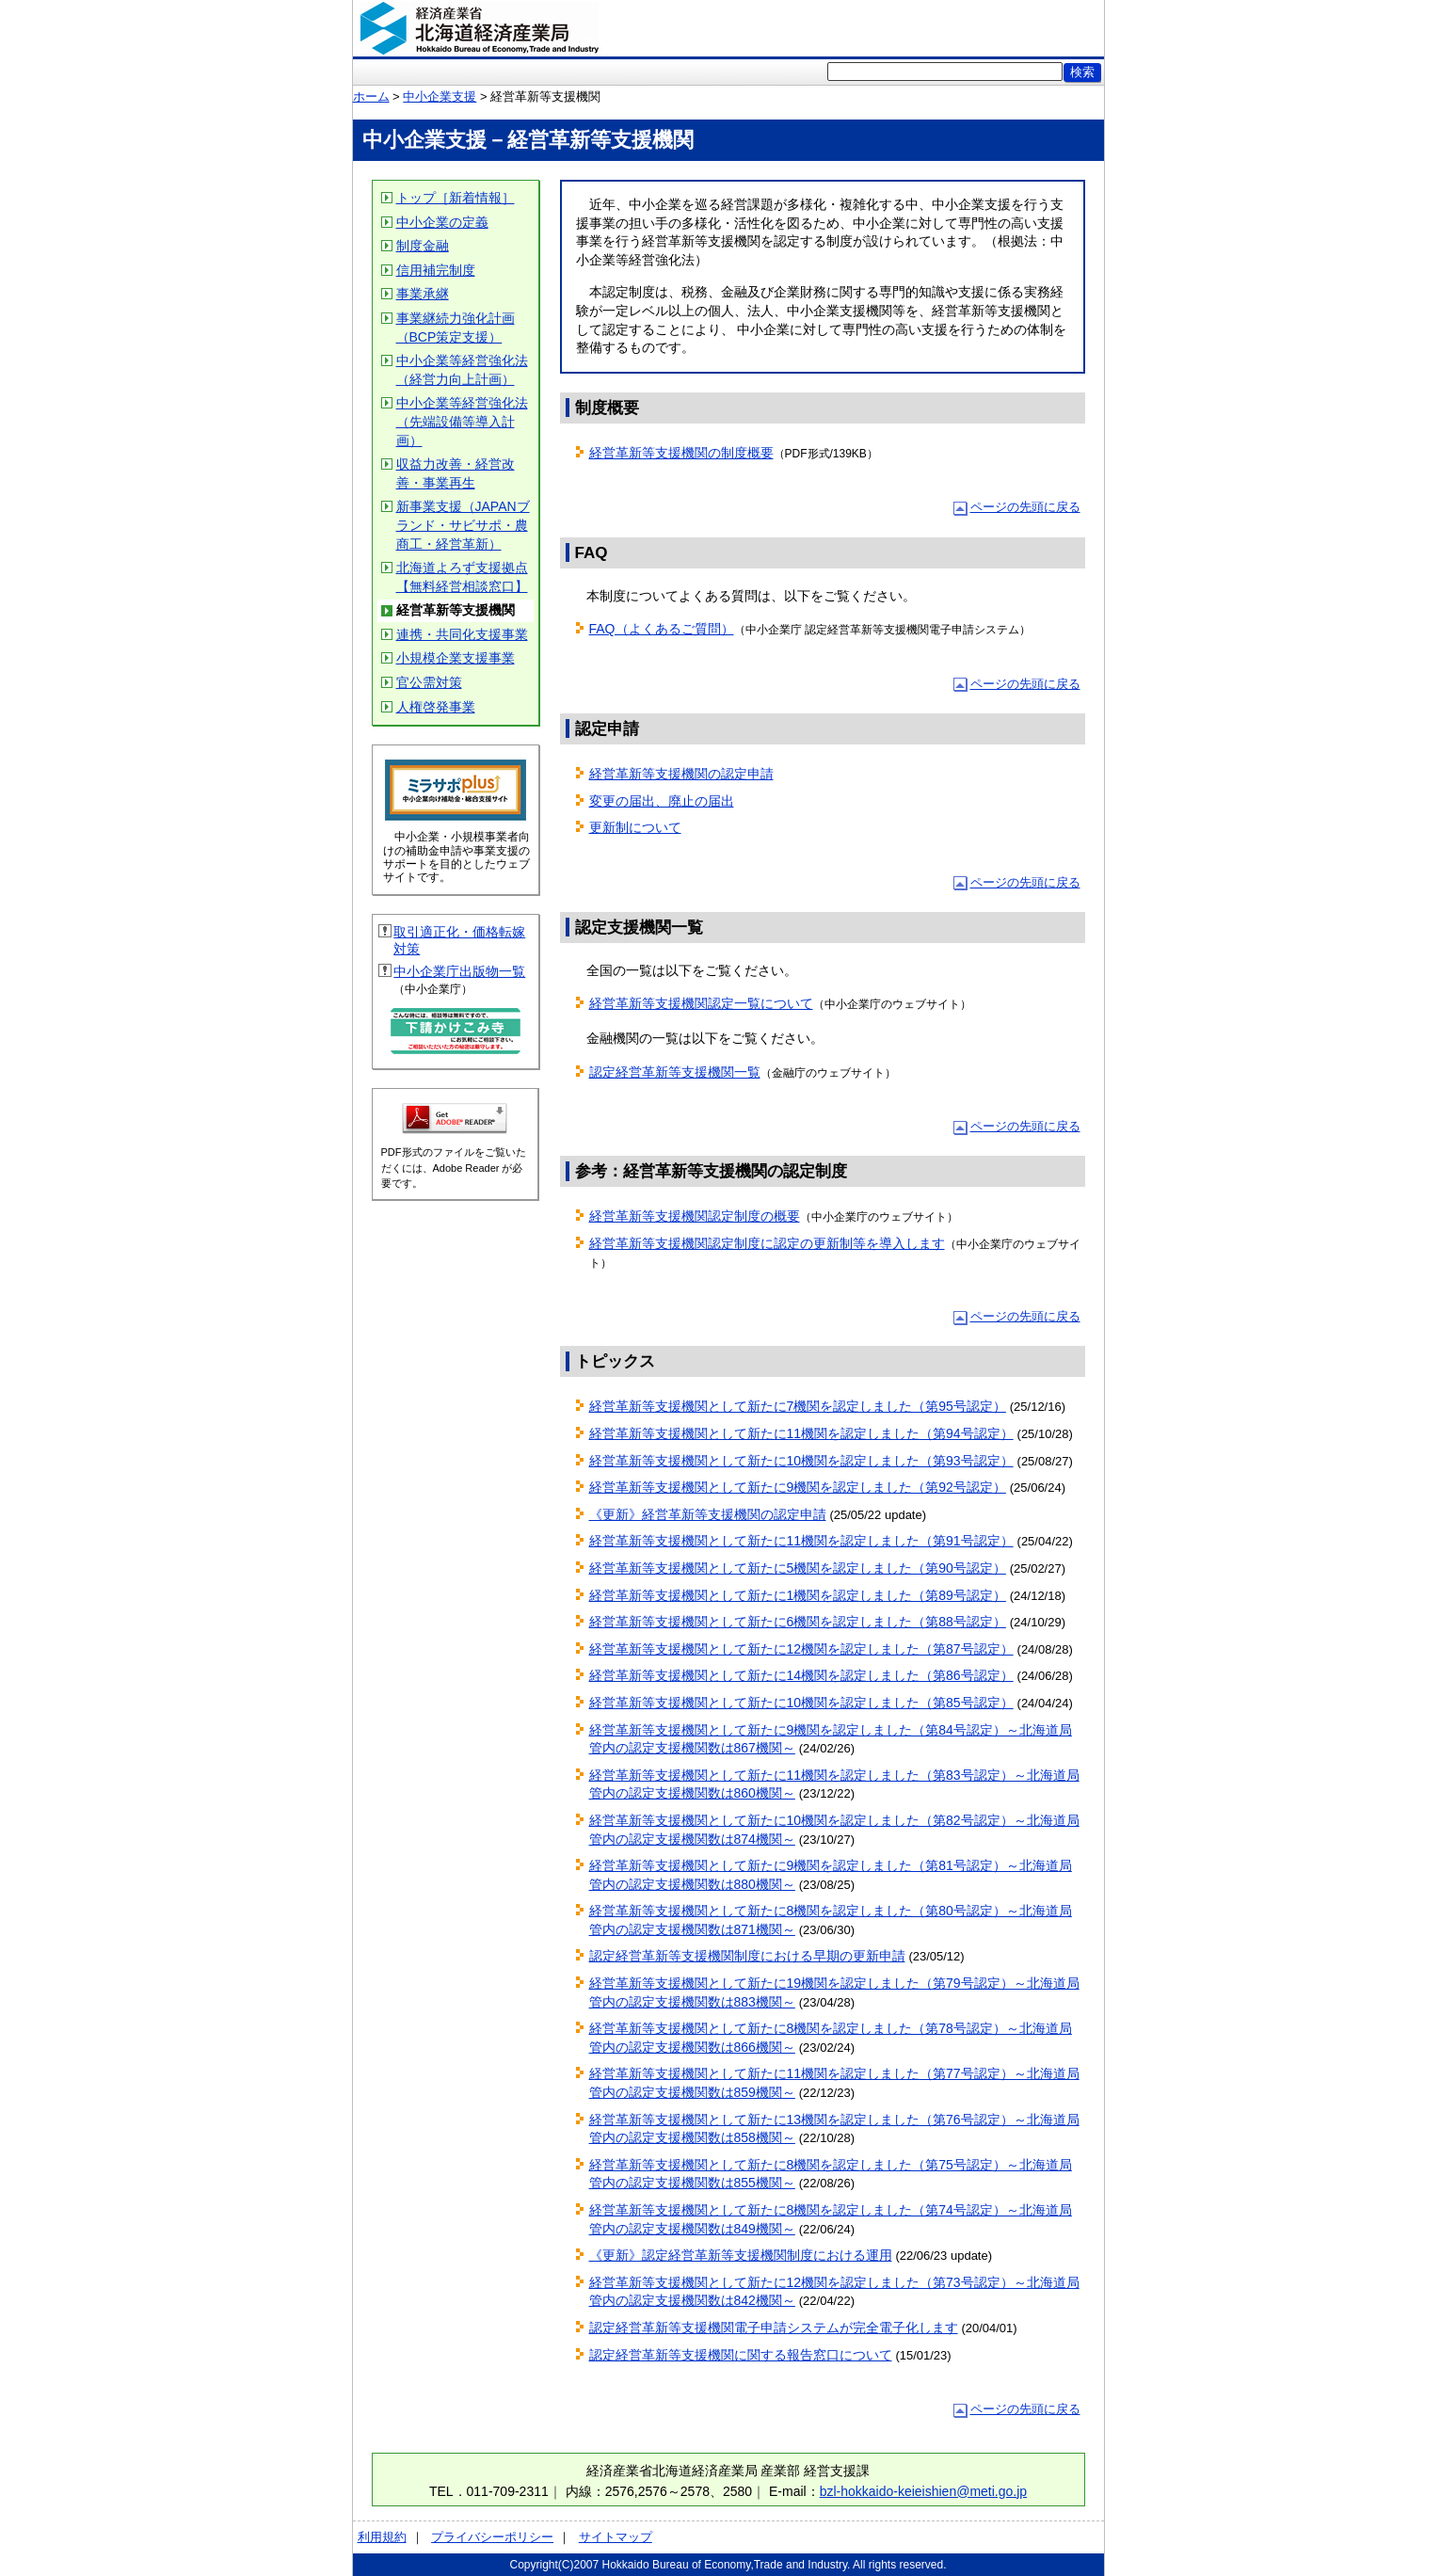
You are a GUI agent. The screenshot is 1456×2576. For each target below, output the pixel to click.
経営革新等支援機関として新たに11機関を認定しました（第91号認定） (801, 1540)
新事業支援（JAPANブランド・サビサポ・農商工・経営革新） (463, 525)
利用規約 (382, 2537)
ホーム (371, 96)
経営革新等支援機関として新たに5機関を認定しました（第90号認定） (797, 1568)
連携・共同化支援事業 (462, 634)
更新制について (635, 827)
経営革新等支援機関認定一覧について (701, 1003)
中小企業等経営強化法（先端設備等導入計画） (462, 421)
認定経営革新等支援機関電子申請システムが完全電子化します (773, 2327)
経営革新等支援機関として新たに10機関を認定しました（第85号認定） (801, 1702)
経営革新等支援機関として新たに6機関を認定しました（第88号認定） (797, 1621)
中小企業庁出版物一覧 (459, 971)
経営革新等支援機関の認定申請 (681, 773)
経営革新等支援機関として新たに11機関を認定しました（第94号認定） (801, 1433)
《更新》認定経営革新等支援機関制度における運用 (740, 2255)
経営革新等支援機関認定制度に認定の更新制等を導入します (767, 1243)
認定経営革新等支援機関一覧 (674, 1072)
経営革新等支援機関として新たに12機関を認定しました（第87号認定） (801, 1648)
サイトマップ (615, 2537)
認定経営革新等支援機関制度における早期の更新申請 (747, 1955)
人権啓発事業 (435, 706)
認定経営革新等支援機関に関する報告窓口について (740, 2354)
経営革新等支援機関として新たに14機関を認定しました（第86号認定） (801, 1675)
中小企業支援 (439, 96)
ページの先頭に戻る (1025, 507)
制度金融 (422, 245)
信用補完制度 (435, 270)
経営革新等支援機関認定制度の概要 (694, 1216)
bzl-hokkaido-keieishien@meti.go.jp (923, 2491)
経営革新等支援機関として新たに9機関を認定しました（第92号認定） (797, 1487)
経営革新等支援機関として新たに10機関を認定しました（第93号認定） (801, 1460)
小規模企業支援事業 (455, 657)
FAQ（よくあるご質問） (661, 628)
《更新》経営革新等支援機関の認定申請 (707, 1514)
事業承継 (422, 293)
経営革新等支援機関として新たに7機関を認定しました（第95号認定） (797, 1406)
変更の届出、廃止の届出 (661, 800)
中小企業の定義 (442, 222)
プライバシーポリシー (492, 2537)
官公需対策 (429, 682)
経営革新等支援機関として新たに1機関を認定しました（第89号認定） (797, 1595)
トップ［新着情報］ (455, 197)
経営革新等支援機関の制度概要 (681, 452)
